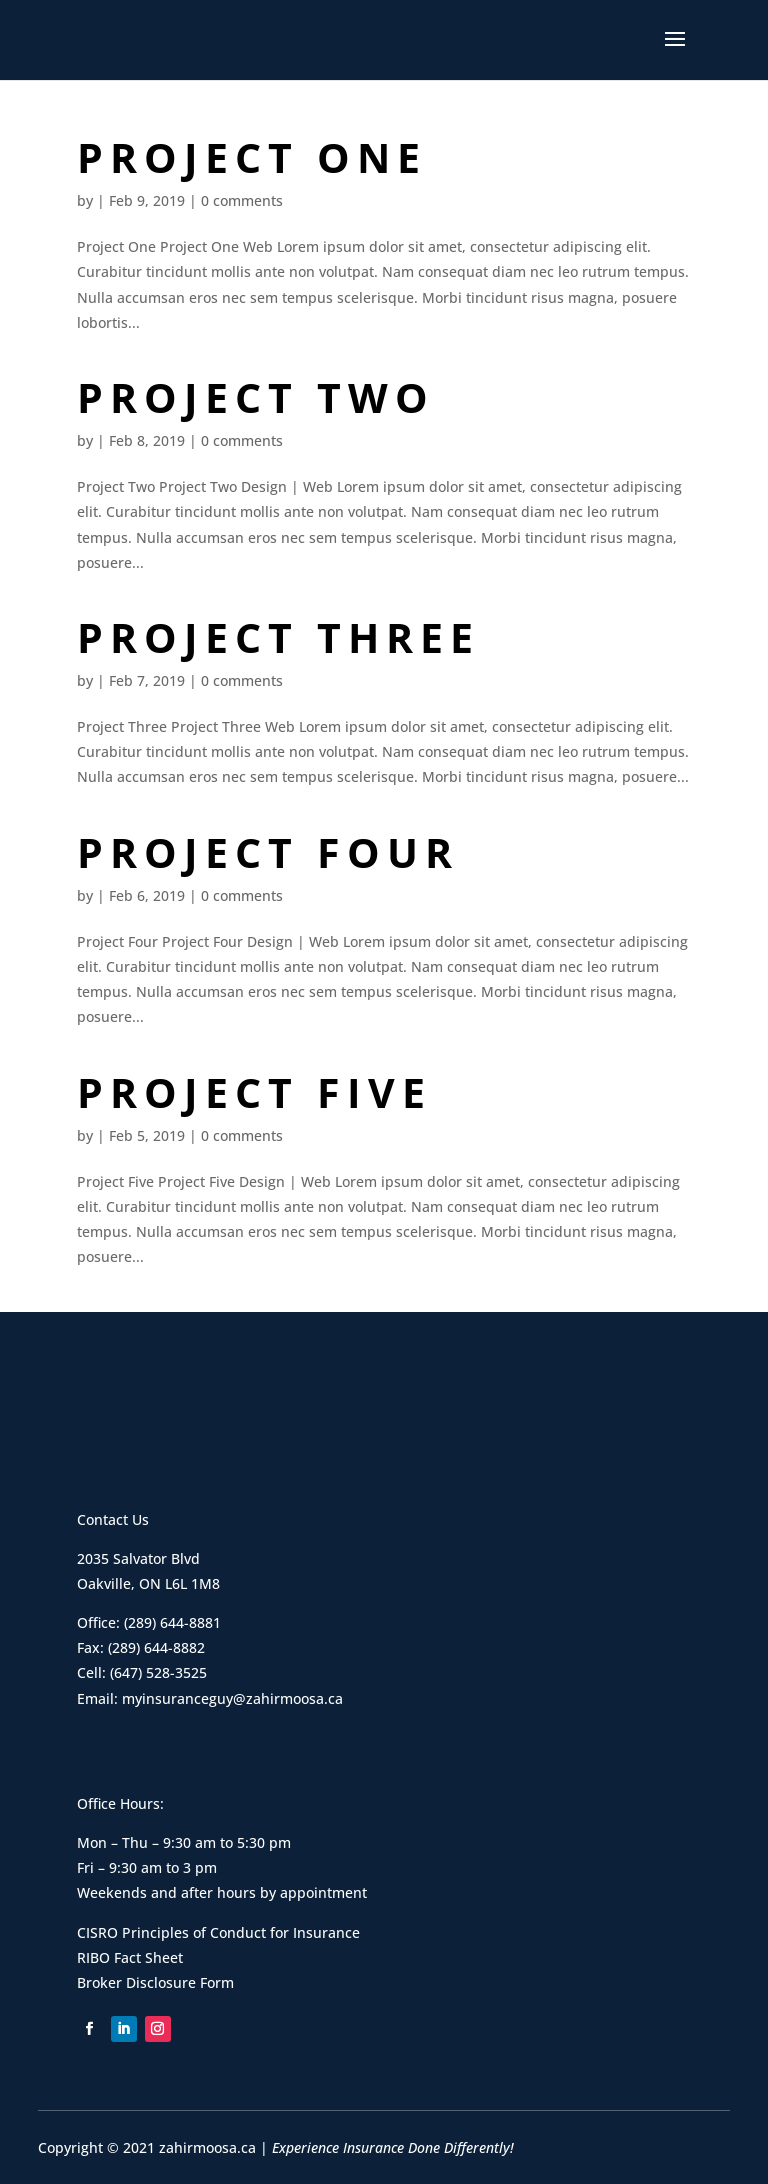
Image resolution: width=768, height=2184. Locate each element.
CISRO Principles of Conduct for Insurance (218, 1932)
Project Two (256, 397)
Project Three (278, 637)
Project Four (268, 852)
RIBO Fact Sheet (130, 1957)
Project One (252, 157)
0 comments (242, 200)
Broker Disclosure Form (155, 1982)
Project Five (254, 1092)
